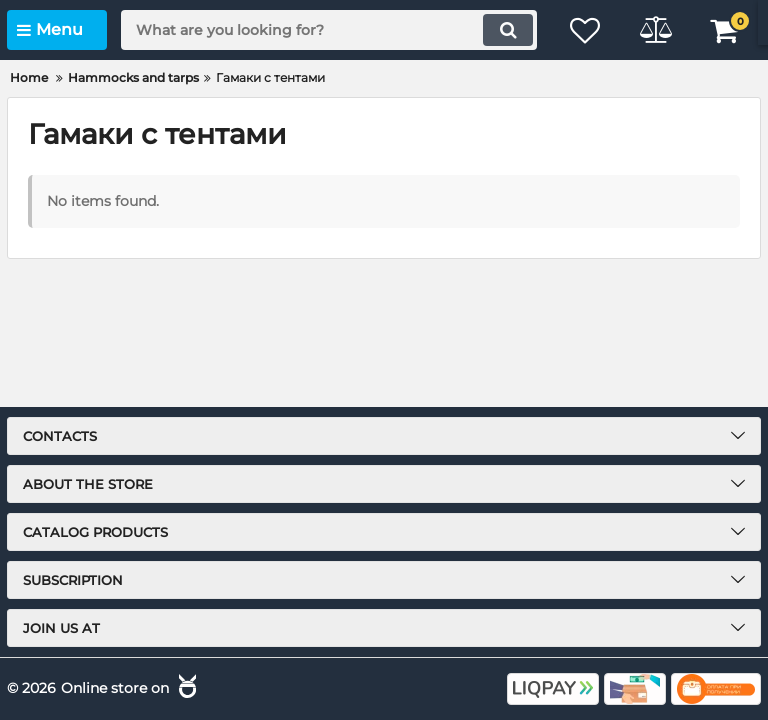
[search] (329, 30)
